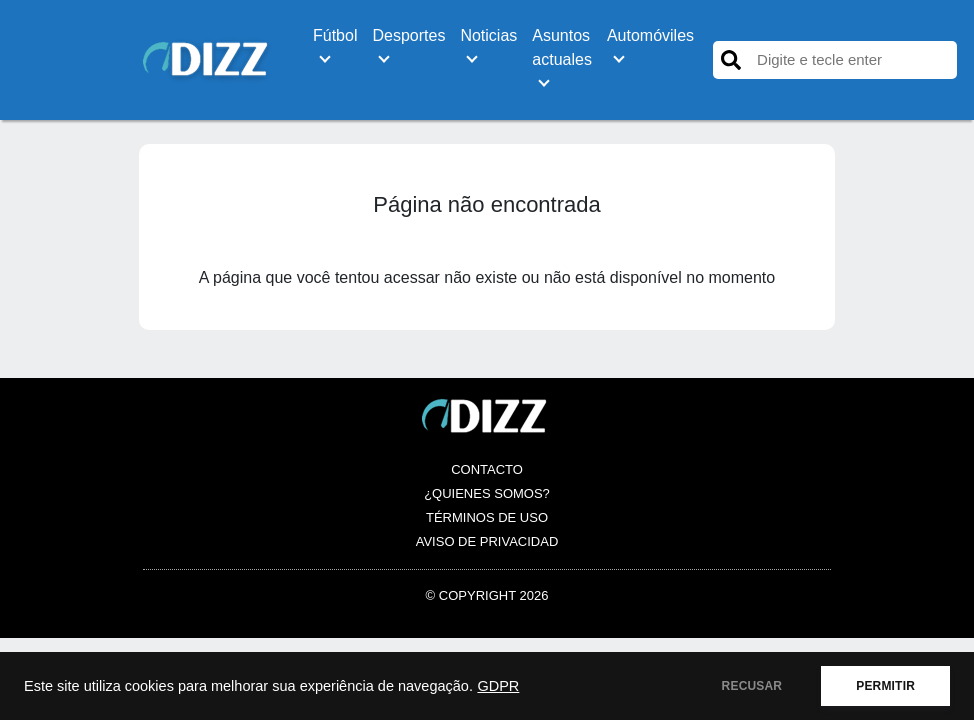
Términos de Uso (487, 517)
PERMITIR (885, 686)
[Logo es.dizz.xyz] (208, 58)
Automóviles (650, 35)
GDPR (498, 686)
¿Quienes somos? (487, 493)
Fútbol (335, 35)
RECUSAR (752, 686)
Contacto (487, 469)
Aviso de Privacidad (487, 541)
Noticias (488, 35)
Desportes (408, 35)
